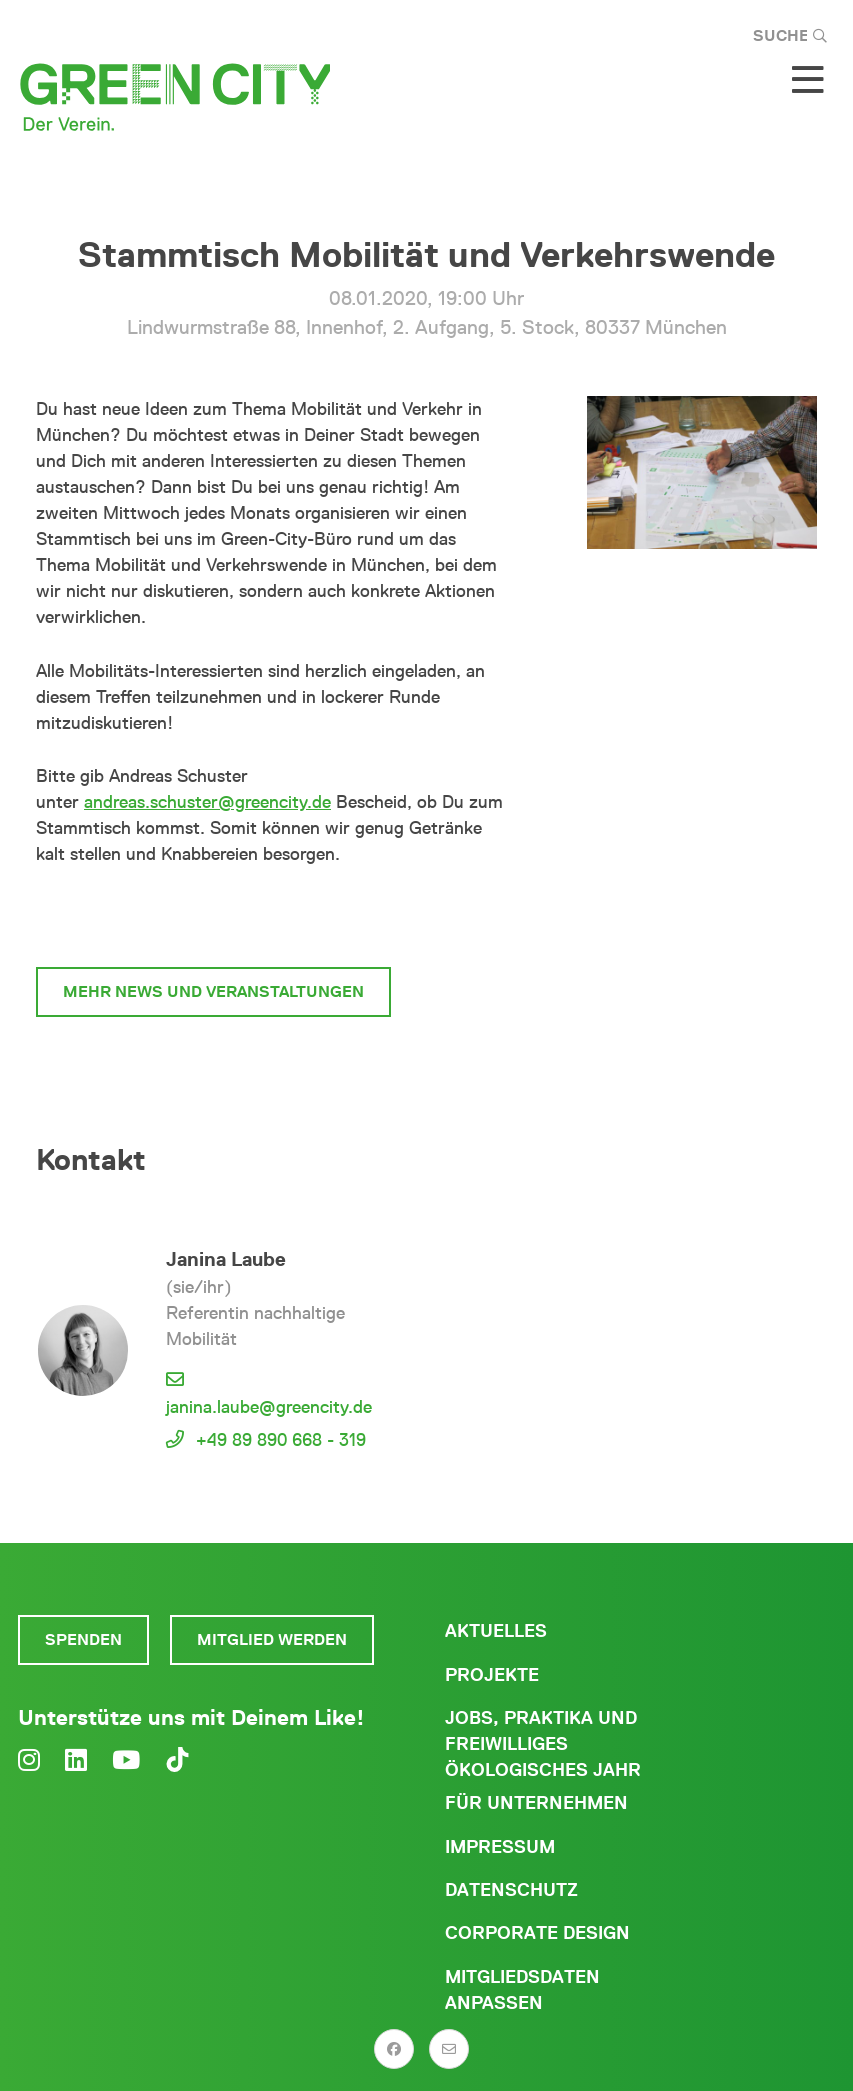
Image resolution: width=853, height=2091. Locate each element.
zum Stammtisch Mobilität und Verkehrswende (274, 916)
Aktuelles (496, 1631)
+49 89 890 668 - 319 (281, 1440)
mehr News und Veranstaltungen (213, 991)
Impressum (500, 1847)
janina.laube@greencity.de (269, 1407)
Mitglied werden (272, 1639)
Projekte (492, 1675)
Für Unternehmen (536, 1803)
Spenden (83, 1639)
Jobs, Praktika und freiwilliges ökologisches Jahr (543, 1744)
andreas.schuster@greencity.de (207, 802)
